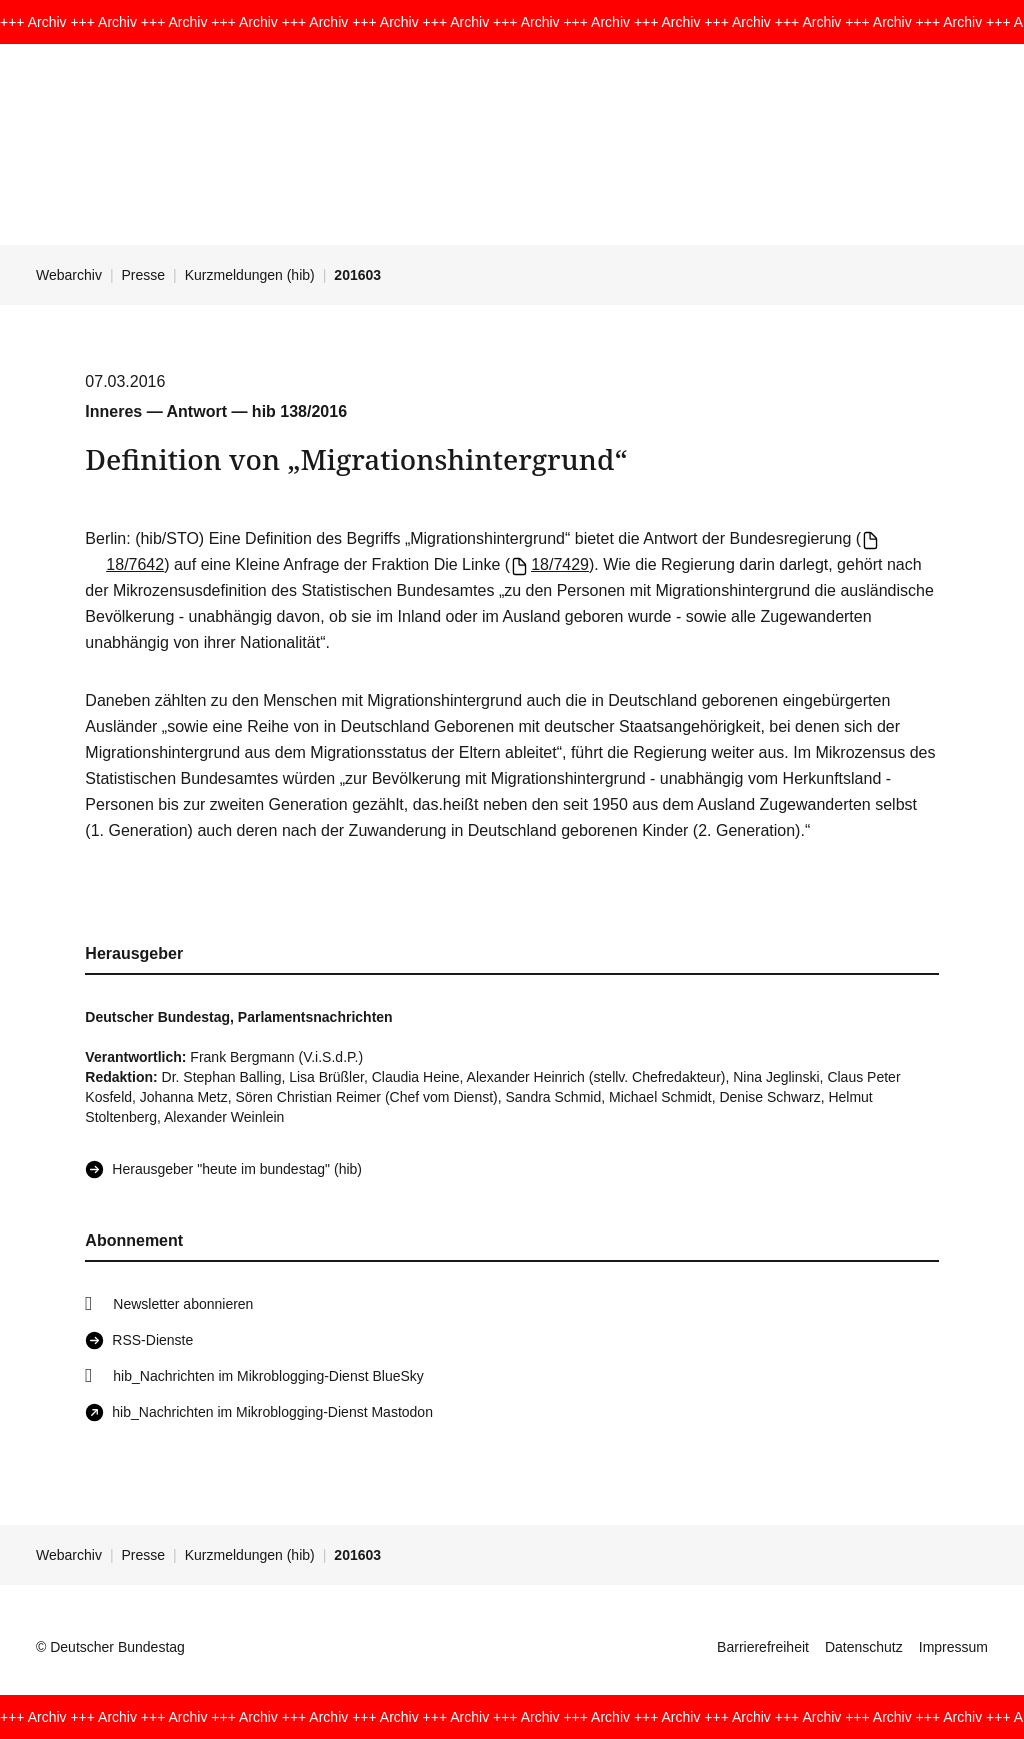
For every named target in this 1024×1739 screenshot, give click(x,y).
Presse (144, 275)
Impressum (953, 1647)
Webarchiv (69, 275)
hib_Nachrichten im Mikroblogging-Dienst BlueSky (268, 1376)
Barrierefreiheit (763, 1647)
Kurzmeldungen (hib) (250, 275)
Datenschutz (864, 1647)
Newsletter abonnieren (183, 1304)
